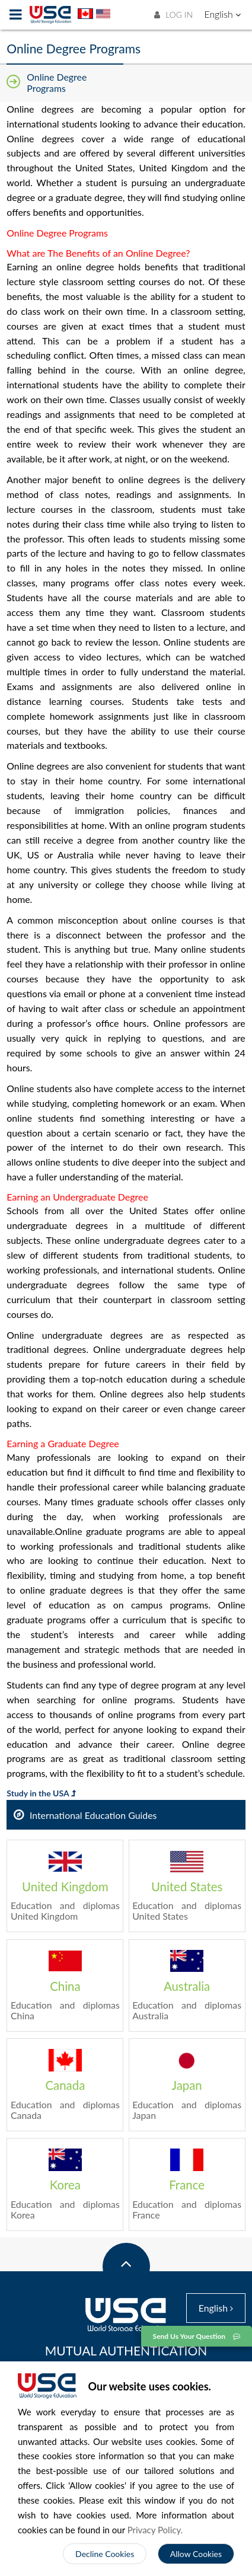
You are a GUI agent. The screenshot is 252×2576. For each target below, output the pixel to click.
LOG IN (173, 14)
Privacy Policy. (155, 2529)
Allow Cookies (196, 2554)
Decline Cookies (104, 2554)
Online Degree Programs (57, 82)
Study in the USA (41, 1793)
